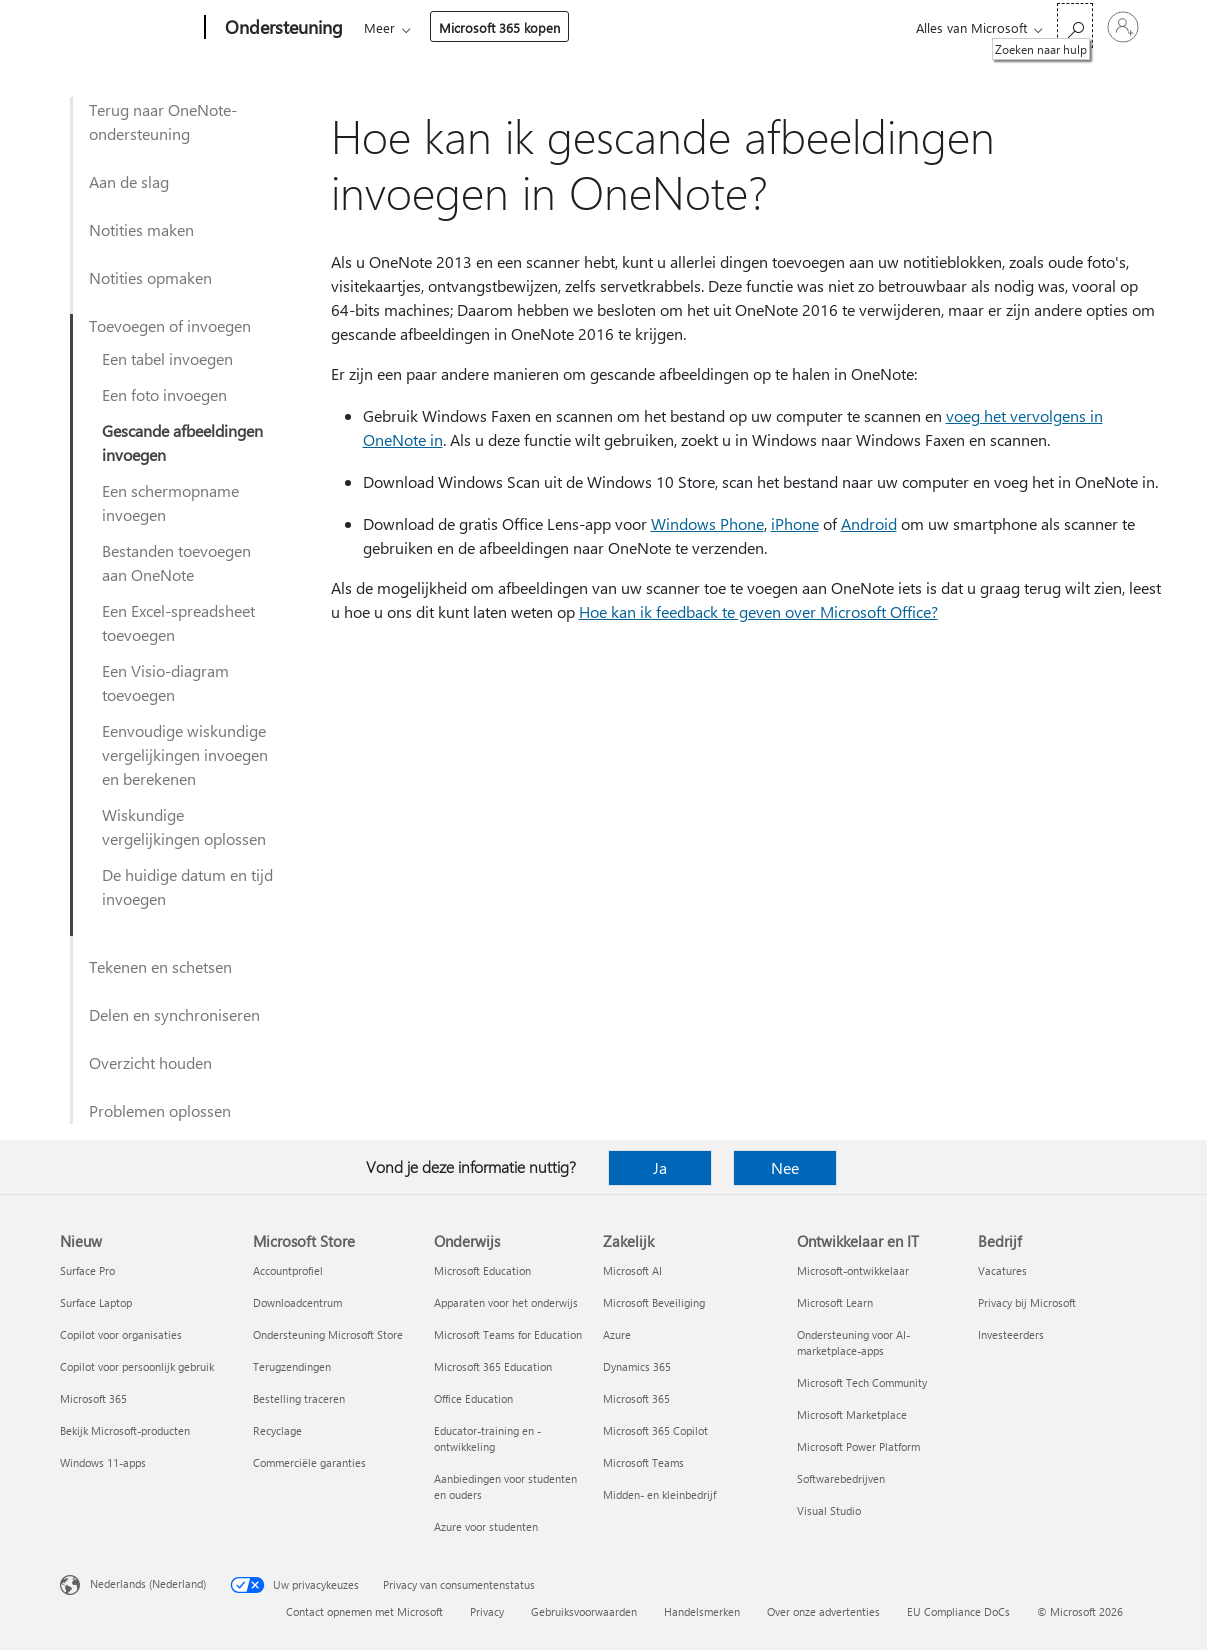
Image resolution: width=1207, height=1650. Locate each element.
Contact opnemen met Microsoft (364, 1611)
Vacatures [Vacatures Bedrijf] (1002, 1270)
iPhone (795, 523)
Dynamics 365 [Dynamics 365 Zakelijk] (637, 1366)
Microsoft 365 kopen (755, 27)
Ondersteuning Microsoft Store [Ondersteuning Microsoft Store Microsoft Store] (328, 1334)
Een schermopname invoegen (170, 502)
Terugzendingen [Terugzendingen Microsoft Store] (292, 1366)
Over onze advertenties (823, 1611)
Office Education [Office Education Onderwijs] (473, 1398)
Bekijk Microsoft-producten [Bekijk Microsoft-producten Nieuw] (125, 1430)
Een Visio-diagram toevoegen (165, 682)
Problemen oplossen (160, 1110)
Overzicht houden (150, 1062)
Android (869, 523)
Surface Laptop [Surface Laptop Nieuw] (96, 1302)
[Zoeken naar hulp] (1075, 25)
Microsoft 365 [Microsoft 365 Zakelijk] (636, 1398)
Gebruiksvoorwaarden (584, 1611)
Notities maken (141, 229)
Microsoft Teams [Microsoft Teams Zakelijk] (643, 1462)
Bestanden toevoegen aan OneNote (176, 562)
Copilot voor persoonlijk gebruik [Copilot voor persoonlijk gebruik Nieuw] (137, 1366)
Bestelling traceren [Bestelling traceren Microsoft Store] (299, 1398)
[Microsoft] (128, 28)
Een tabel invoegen (167, 358)
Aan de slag (129, 181)
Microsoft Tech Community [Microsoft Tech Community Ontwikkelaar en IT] (862, 1382)
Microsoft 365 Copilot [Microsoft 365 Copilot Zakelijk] (655, 1430)
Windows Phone (707, 523)
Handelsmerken (702, 1611)
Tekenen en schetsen (160, 966)
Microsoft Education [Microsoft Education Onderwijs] (482, 1270)
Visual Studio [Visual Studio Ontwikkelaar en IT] (829, 1510)
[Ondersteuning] (282, 28)
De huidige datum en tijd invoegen (187, 886)
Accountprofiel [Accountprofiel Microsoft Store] (288, 1270)
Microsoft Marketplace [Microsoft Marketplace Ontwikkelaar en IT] (852, 1414)
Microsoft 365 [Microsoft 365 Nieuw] (93, 1398)
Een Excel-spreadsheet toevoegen (178, 622)
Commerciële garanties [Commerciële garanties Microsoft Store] (309, 1462)
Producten (552, 27)
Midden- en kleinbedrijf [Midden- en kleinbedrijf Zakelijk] (659, 1494)
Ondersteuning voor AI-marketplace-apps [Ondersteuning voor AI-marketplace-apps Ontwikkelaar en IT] (853, 1342)
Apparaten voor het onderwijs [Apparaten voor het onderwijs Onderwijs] (506, 1302)
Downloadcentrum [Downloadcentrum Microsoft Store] (297, 1302)
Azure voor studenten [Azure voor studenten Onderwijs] (486, 1526)
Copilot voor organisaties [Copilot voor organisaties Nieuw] (121, 1334)
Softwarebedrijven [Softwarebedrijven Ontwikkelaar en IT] (841, 1478)
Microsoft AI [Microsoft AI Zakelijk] (632, 1270)
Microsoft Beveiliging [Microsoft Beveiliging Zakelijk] (654, 1302)
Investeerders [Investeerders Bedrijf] (1011, 1334)
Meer (635, 27)
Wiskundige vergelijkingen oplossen (184, 826)
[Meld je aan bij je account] (1123, 27)
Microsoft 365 (400, 27)
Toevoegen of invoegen (170, 325)
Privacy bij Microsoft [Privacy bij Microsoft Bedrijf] (1027, 1302)
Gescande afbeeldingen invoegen (182, 442)
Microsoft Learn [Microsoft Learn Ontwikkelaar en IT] (835, 1302)
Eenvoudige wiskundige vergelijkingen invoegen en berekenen (185, 754)
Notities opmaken (150, 277)
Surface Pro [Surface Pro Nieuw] (87, 1270)
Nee (785, 1167)
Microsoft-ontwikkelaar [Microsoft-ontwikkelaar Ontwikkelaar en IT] (853, 1270)
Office (480, 27)
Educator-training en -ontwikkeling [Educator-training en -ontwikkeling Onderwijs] (487, 1438)
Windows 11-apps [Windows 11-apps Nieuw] (103, 1462)
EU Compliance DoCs (958, 1611)
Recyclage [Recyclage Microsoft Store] (277, 1430)
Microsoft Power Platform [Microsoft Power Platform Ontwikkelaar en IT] (858, 1446)
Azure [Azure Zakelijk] (617, 1334)
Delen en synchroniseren (174, 1014)
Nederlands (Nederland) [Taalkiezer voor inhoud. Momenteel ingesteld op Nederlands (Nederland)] (148, 1583)
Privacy (487, 1611)
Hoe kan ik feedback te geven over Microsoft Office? (758, 611)
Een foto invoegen (164, 394)
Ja (660, 1167)
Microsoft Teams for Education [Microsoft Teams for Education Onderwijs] (508, 1334)
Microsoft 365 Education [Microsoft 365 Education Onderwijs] (493, 1366)
